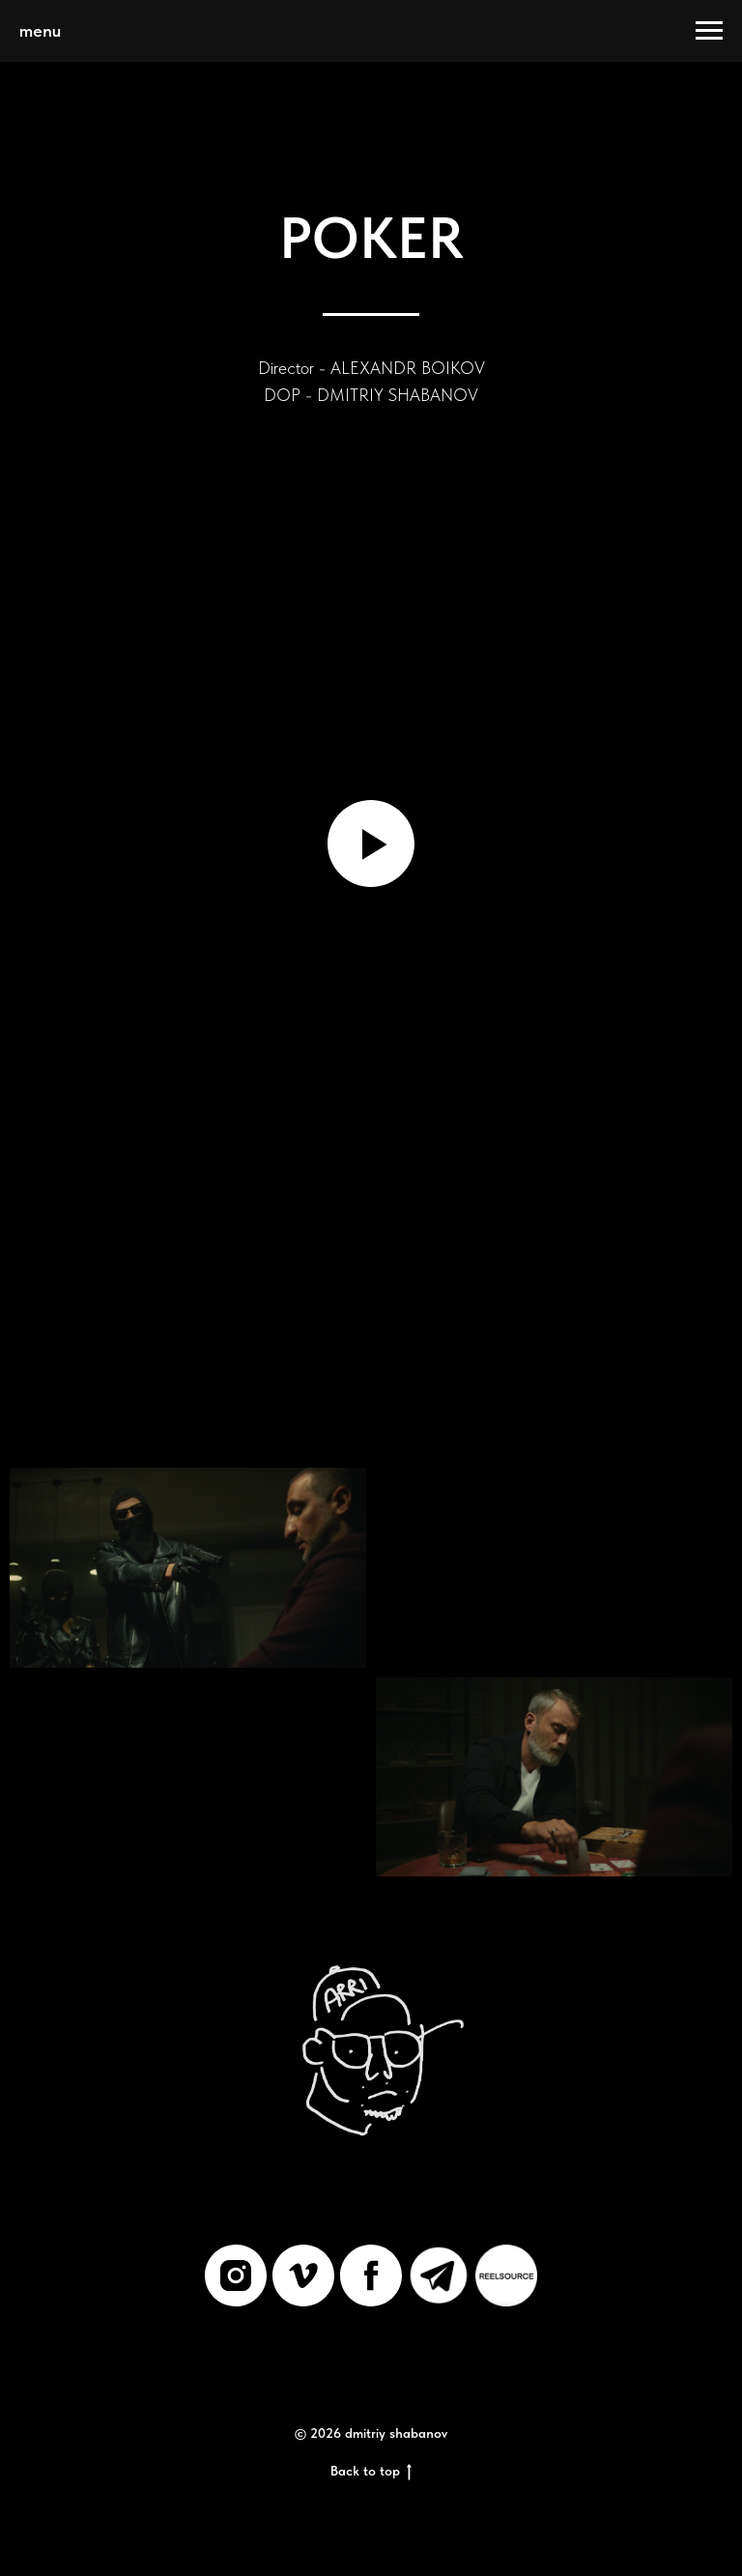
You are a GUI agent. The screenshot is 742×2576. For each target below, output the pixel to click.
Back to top (371, 2471)
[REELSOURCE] (506, 2275)
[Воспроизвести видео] (371, 843)
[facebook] (371, 2275)
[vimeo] (303, 2275)
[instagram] (236, 2275)
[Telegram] (439, 2275)
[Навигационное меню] (709, 31)
